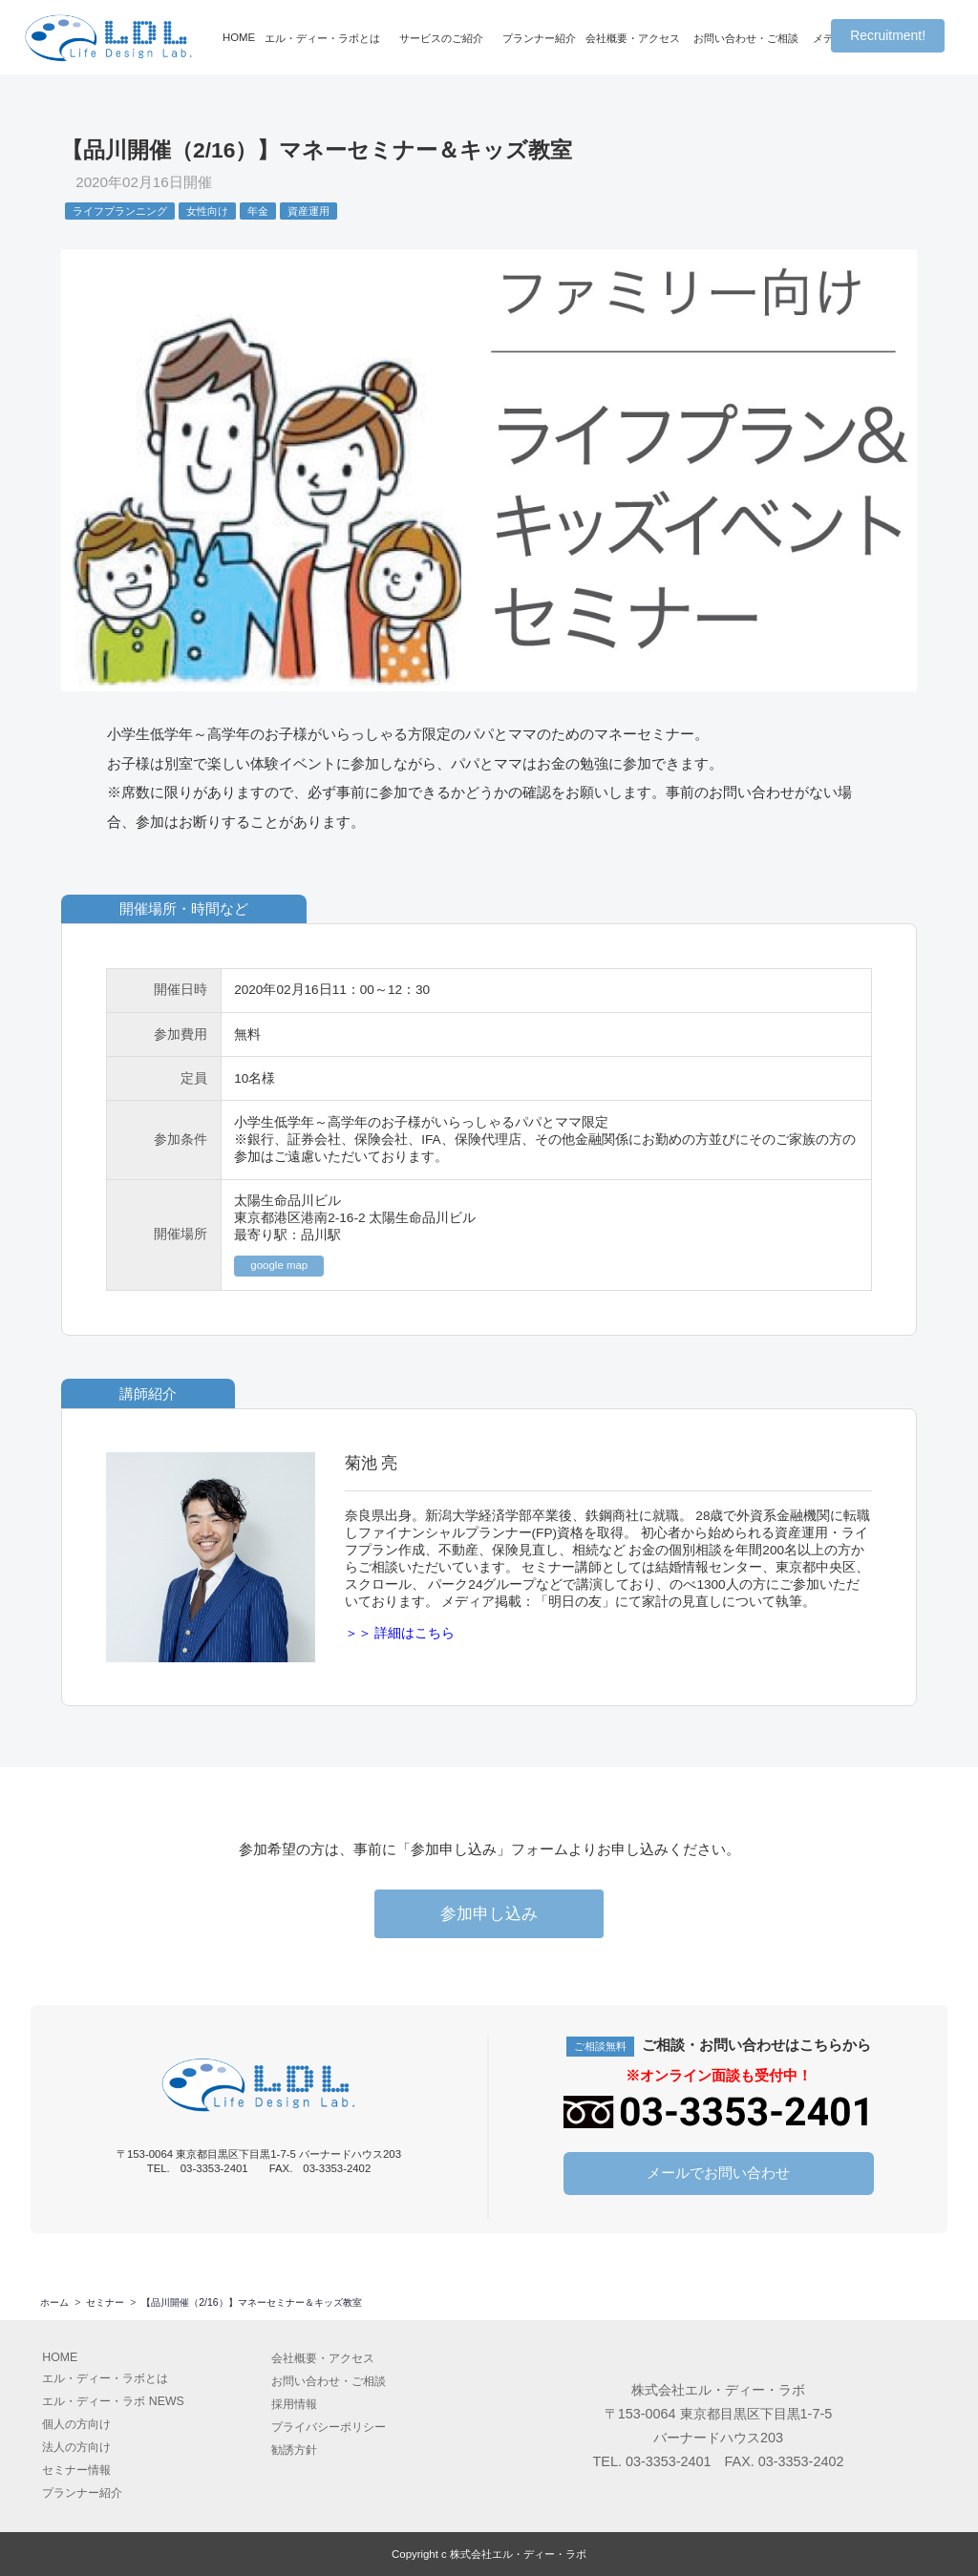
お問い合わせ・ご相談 (745, 38)
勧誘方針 (294, 2449)
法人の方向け (76, 2446)
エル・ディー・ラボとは (322, 38)
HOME (239, 37)
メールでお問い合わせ (718, 2172)
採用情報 (294, 2403)
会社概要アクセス (322, 2357)
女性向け (207, 211)
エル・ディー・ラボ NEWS (112, 2400)
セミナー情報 (76, 2469)
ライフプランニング (120, 211)
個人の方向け (76, 2423)
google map (279, 1265)
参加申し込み (489, 1914)
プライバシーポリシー (328, 2426)
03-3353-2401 (669, 2460)
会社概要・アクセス (632, 38)
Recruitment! (887, 35)
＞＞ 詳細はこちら (400, 1633)
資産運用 (308, 211)
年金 (257, 211)
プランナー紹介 (539, 38)
